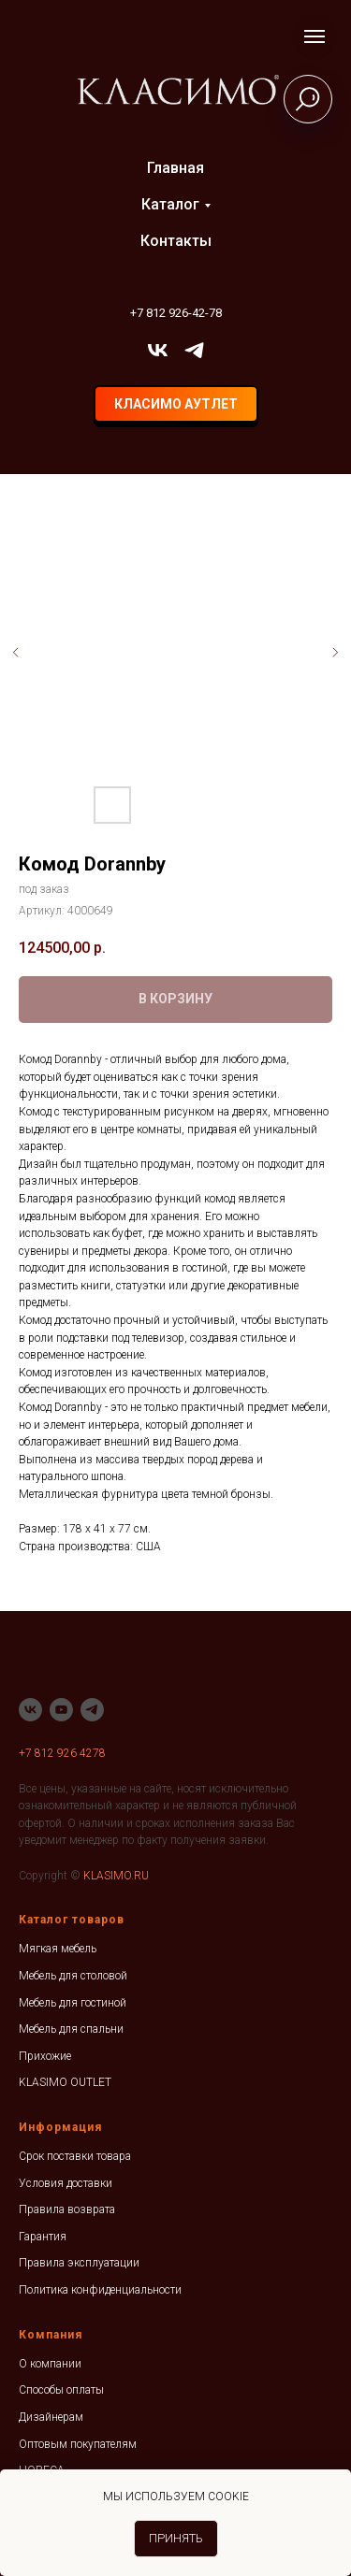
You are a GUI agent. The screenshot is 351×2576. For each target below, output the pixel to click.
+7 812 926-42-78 (176, 313)
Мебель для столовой (73, 1975)
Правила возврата (67, 2209)
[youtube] (61, 1709)
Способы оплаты (61, 2389)
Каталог (170, 204)
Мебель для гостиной (72, 2002)
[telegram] (194, 350)
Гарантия (42, 2236)
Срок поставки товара (75, 2156)
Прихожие (45, 2056)
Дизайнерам (51, 2417)
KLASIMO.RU (116, 1875)
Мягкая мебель (57, 1948)
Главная (175, 168)
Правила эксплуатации (79, 2262)
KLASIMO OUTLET (65, 2082)
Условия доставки (65, 2183)
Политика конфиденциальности (100, 2289)
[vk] (157, 350)
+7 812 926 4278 (62, 1753)
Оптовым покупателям (78, 2444)
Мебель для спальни (71, 2029)
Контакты (176, 241)
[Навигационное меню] (314, 36)
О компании (50, 2363)
